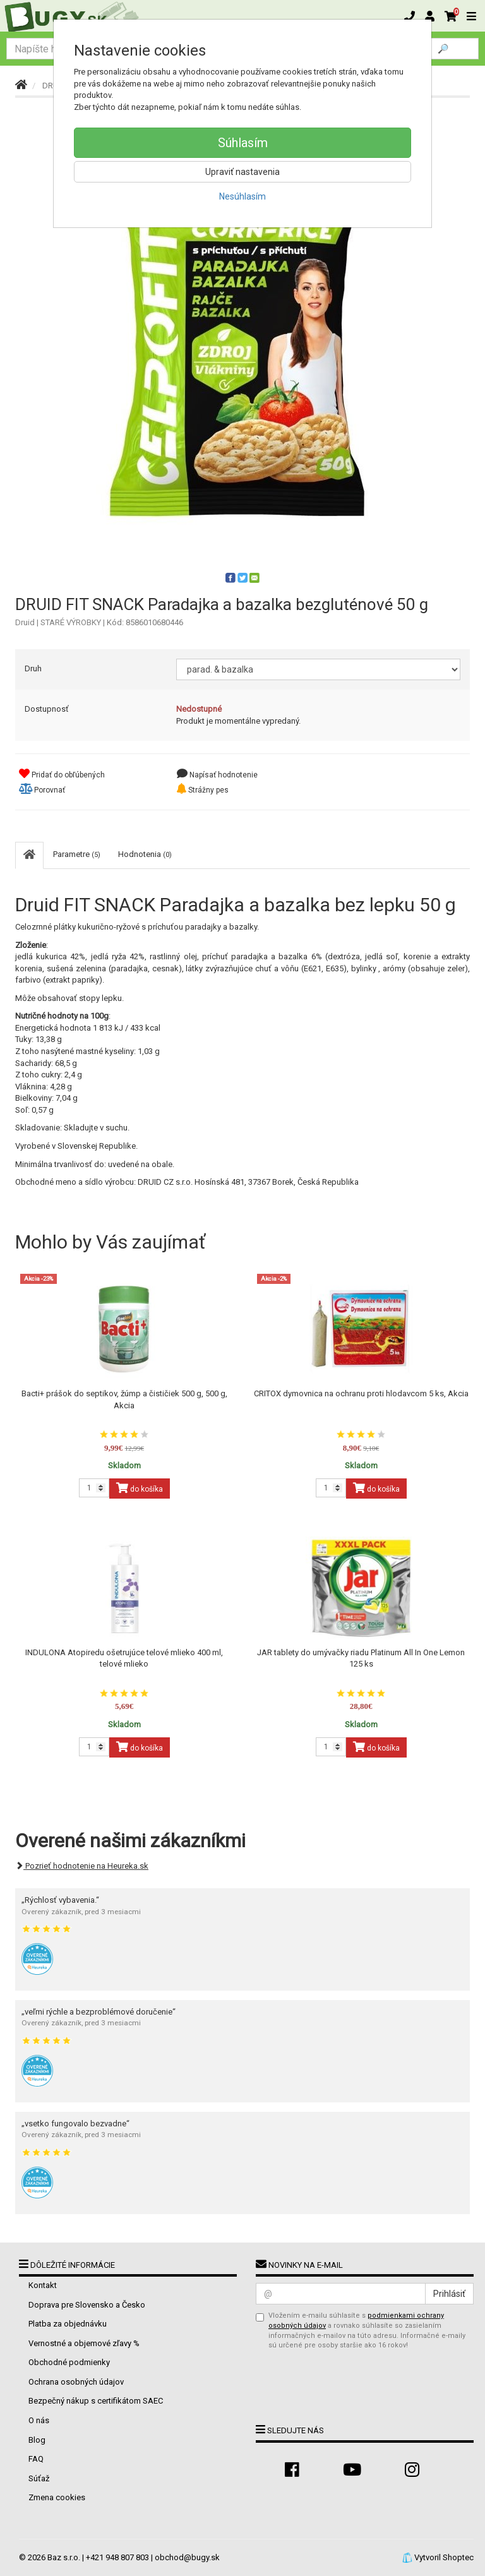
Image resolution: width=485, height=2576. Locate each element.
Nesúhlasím (242, 196)
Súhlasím (243, 142)
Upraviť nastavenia (242, 172)
